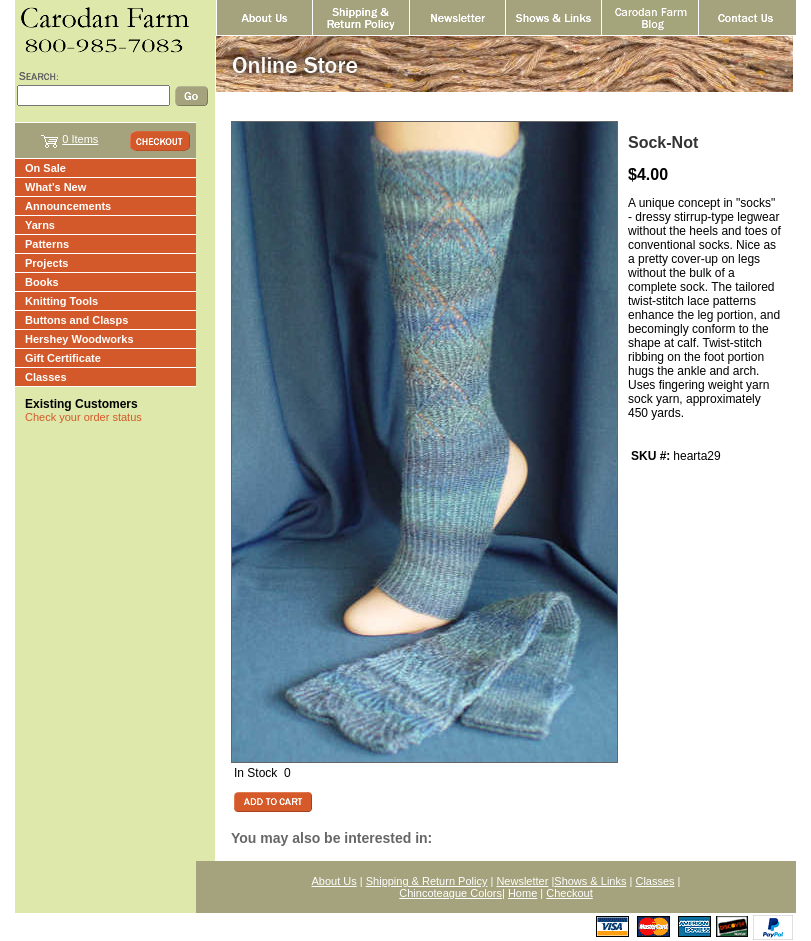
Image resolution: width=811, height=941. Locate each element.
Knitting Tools (61, 301)
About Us (334, 881)
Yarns (40, 225)
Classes (46, 377)
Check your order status (83, 417)
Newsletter (522, 881)
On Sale (45, 168)
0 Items (80, 139)
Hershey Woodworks (79, 339)
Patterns (47, 244)
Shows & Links (590, 881)
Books (42, 282)
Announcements (68, 206)
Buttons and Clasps (76, 320)
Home (522, 893)
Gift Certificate (63, 358)
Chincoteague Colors (450, 893)
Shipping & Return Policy (427, 881)
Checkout (569, 893)
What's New (55, 187)
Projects (46, 263)
